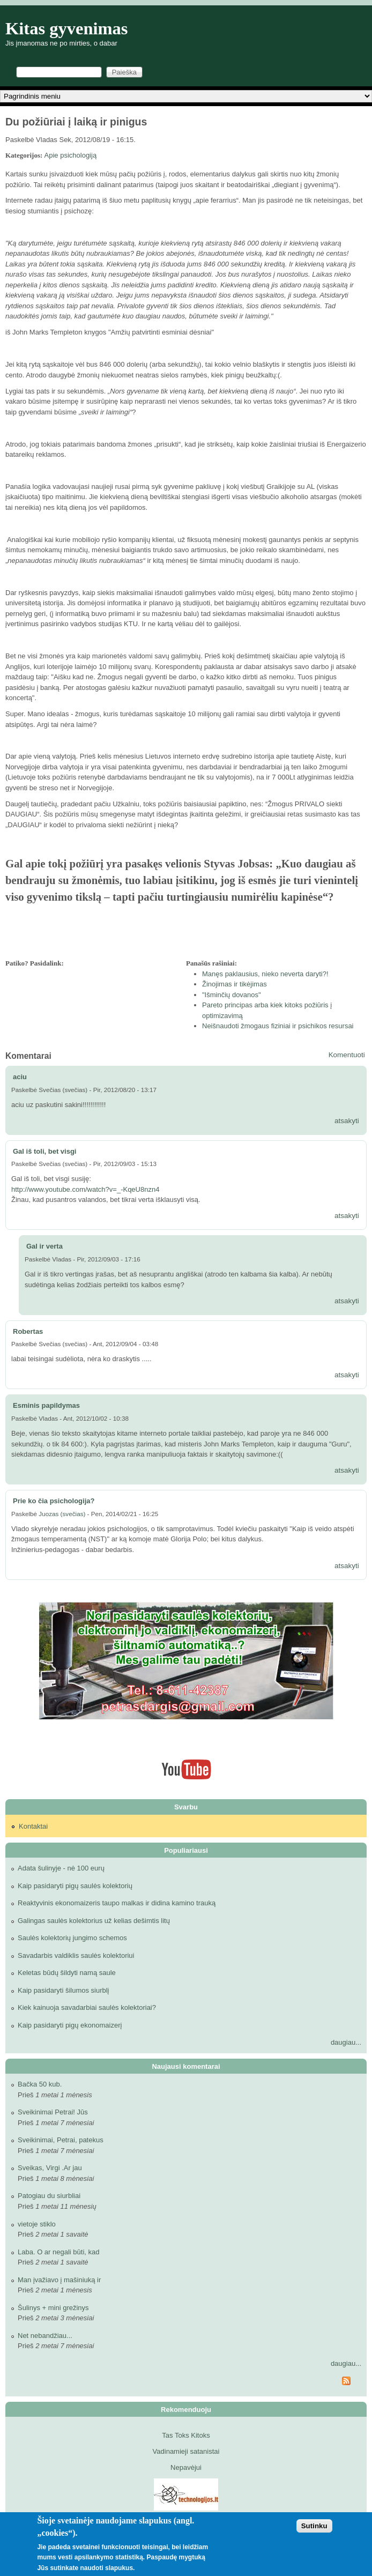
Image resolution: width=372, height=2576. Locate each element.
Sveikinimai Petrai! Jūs (53, 2112)
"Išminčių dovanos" (231, 995)
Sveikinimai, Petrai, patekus (60, 2140)
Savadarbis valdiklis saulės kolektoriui (76, 1955)
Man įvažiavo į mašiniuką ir (59, 2280)
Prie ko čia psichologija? (53, 1501)
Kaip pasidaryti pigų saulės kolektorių (75, 1886)
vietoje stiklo (37, 2224)
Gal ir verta (44, 1246)
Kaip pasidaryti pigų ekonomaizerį (70, 2025)
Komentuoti (347, 1055)
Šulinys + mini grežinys (53, 2308)
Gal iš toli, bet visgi (44, 1151)
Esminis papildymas (46, 1405)
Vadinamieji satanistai (186, 2451)
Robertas (28, 1331)
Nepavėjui (186, 2467)
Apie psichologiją (70, 155)
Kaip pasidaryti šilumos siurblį (63, 1990)
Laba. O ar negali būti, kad (59, 2252)
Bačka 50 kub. (40, 2084)
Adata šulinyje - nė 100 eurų (61, 1868)
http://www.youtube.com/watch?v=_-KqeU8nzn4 (85, 1189)
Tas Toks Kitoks (186, 2435)
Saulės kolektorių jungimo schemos (72, 1938)
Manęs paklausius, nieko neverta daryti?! (265, 974)
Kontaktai (33, 1826)
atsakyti (346, 1121)
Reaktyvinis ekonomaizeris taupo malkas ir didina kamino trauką (116, 1903)
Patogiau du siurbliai (49, 2196)
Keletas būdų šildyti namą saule (67, 1973)
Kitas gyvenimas (66, 28)
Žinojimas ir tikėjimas (234, 984)
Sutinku (314, 2526)
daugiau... (346, 2042)
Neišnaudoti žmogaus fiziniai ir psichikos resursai (278, 1026)
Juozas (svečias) (62, 1513)
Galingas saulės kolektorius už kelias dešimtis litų (94, 1921)
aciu (20, 1077)
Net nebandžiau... (45, 2336)
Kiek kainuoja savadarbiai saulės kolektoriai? (87, 2007)
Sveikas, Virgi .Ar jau (50, 2168)
